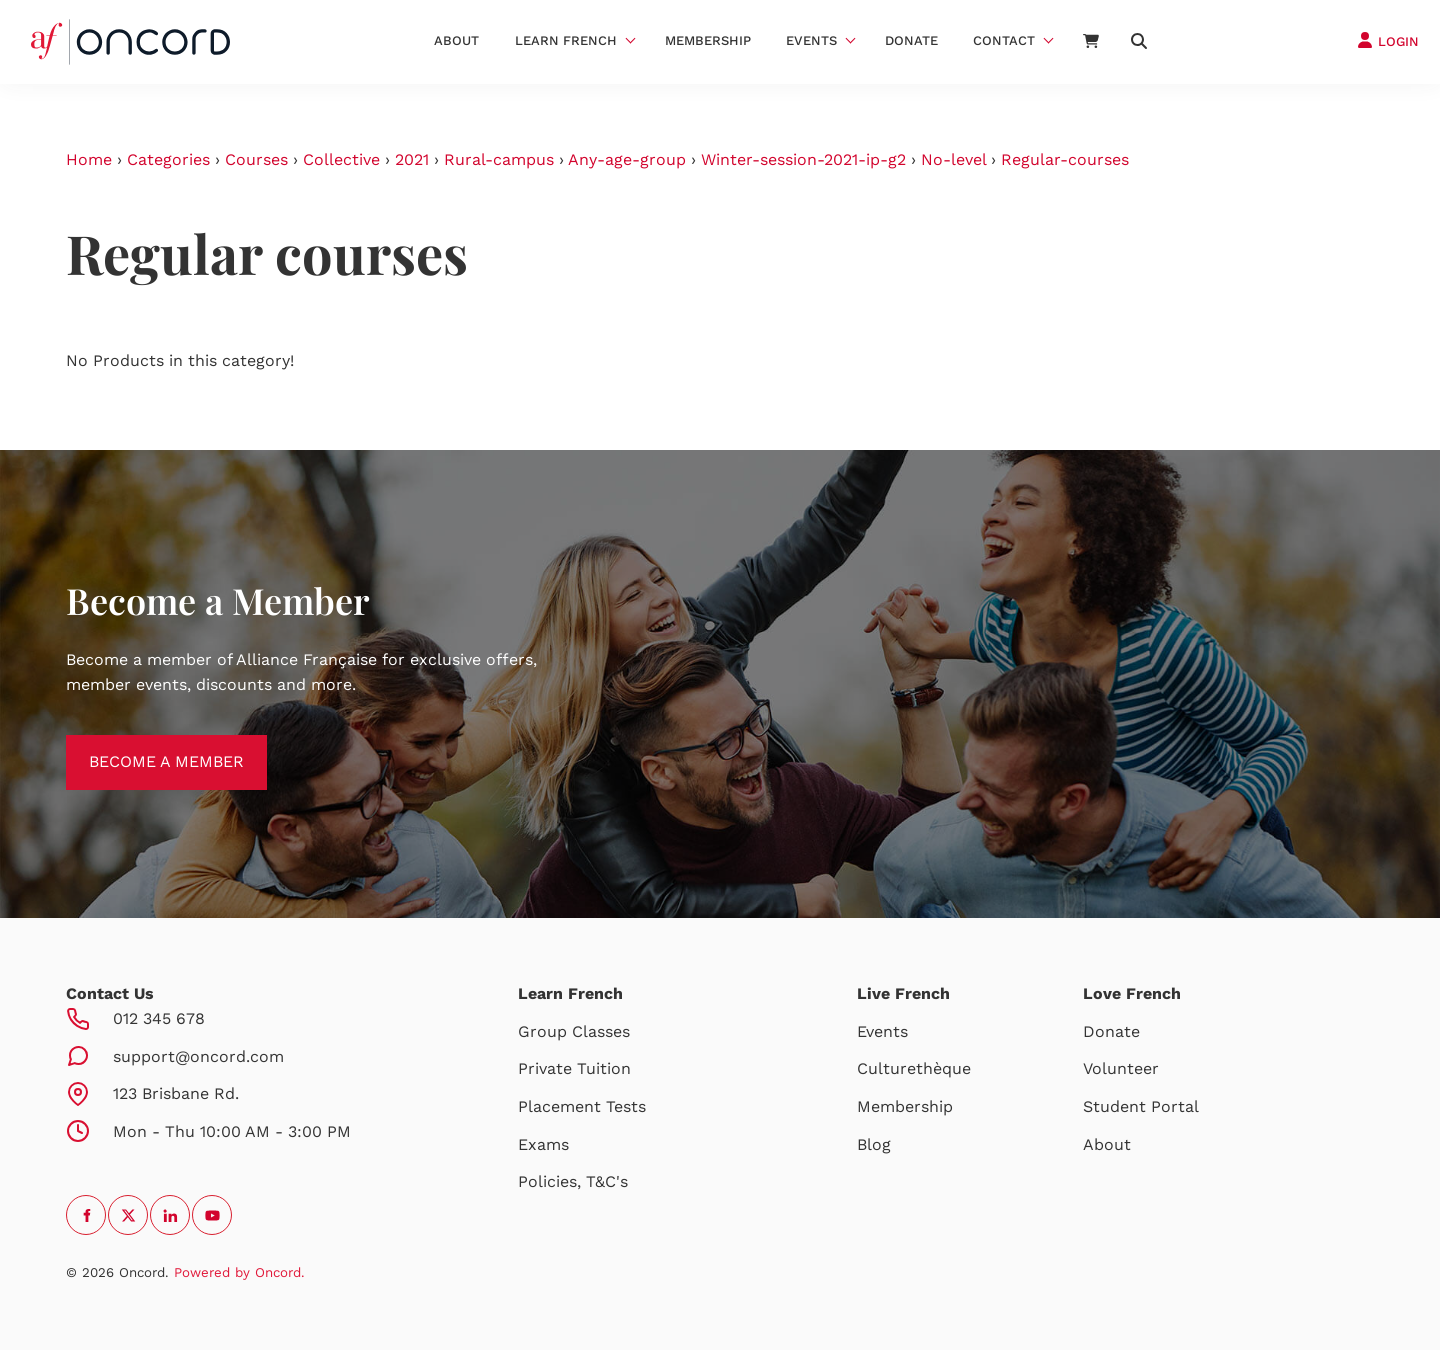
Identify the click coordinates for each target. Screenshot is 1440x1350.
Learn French (566, 40)
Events (811, 40)
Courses (256, 159)
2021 (412, 159)
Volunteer (1121, 1068)
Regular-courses (1065, 159)
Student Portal (1141, 1106)
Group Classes (574, 1031)
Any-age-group (627, 159)
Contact (1004, 40)
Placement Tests (582, 1106)
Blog (874, 1144)
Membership (708, 40)
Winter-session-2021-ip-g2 (803, 159)
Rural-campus (499, 159)
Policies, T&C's (573, 1181)
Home (89, 159)
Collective (341, 159)
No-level (953, 159)
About (456, 40)
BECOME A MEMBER (143, 746)
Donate (911, 40)
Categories (168, 159)
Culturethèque (914, 1068)
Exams (543, 1144)
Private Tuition (574, 1068)
